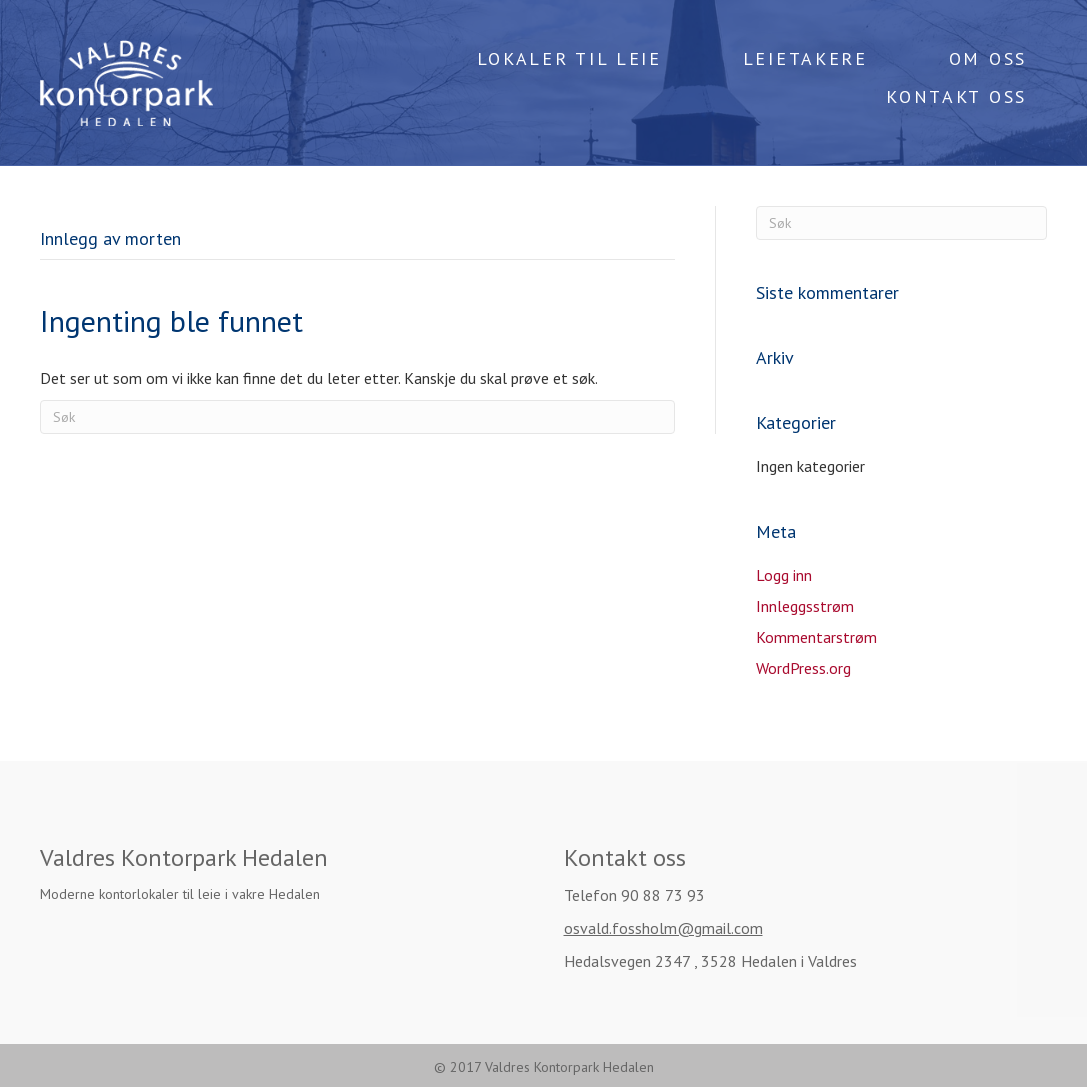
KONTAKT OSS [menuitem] (956, 96)
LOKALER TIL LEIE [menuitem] (569, 58)
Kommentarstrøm (816, 637)
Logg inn (784, 575)
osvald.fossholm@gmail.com (663, 928)
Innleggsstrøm (805, 606)
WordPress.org (803, 668)
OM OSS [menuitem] (988, 58)
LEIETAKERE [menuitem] (805, 58)
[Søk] (357, 417)
